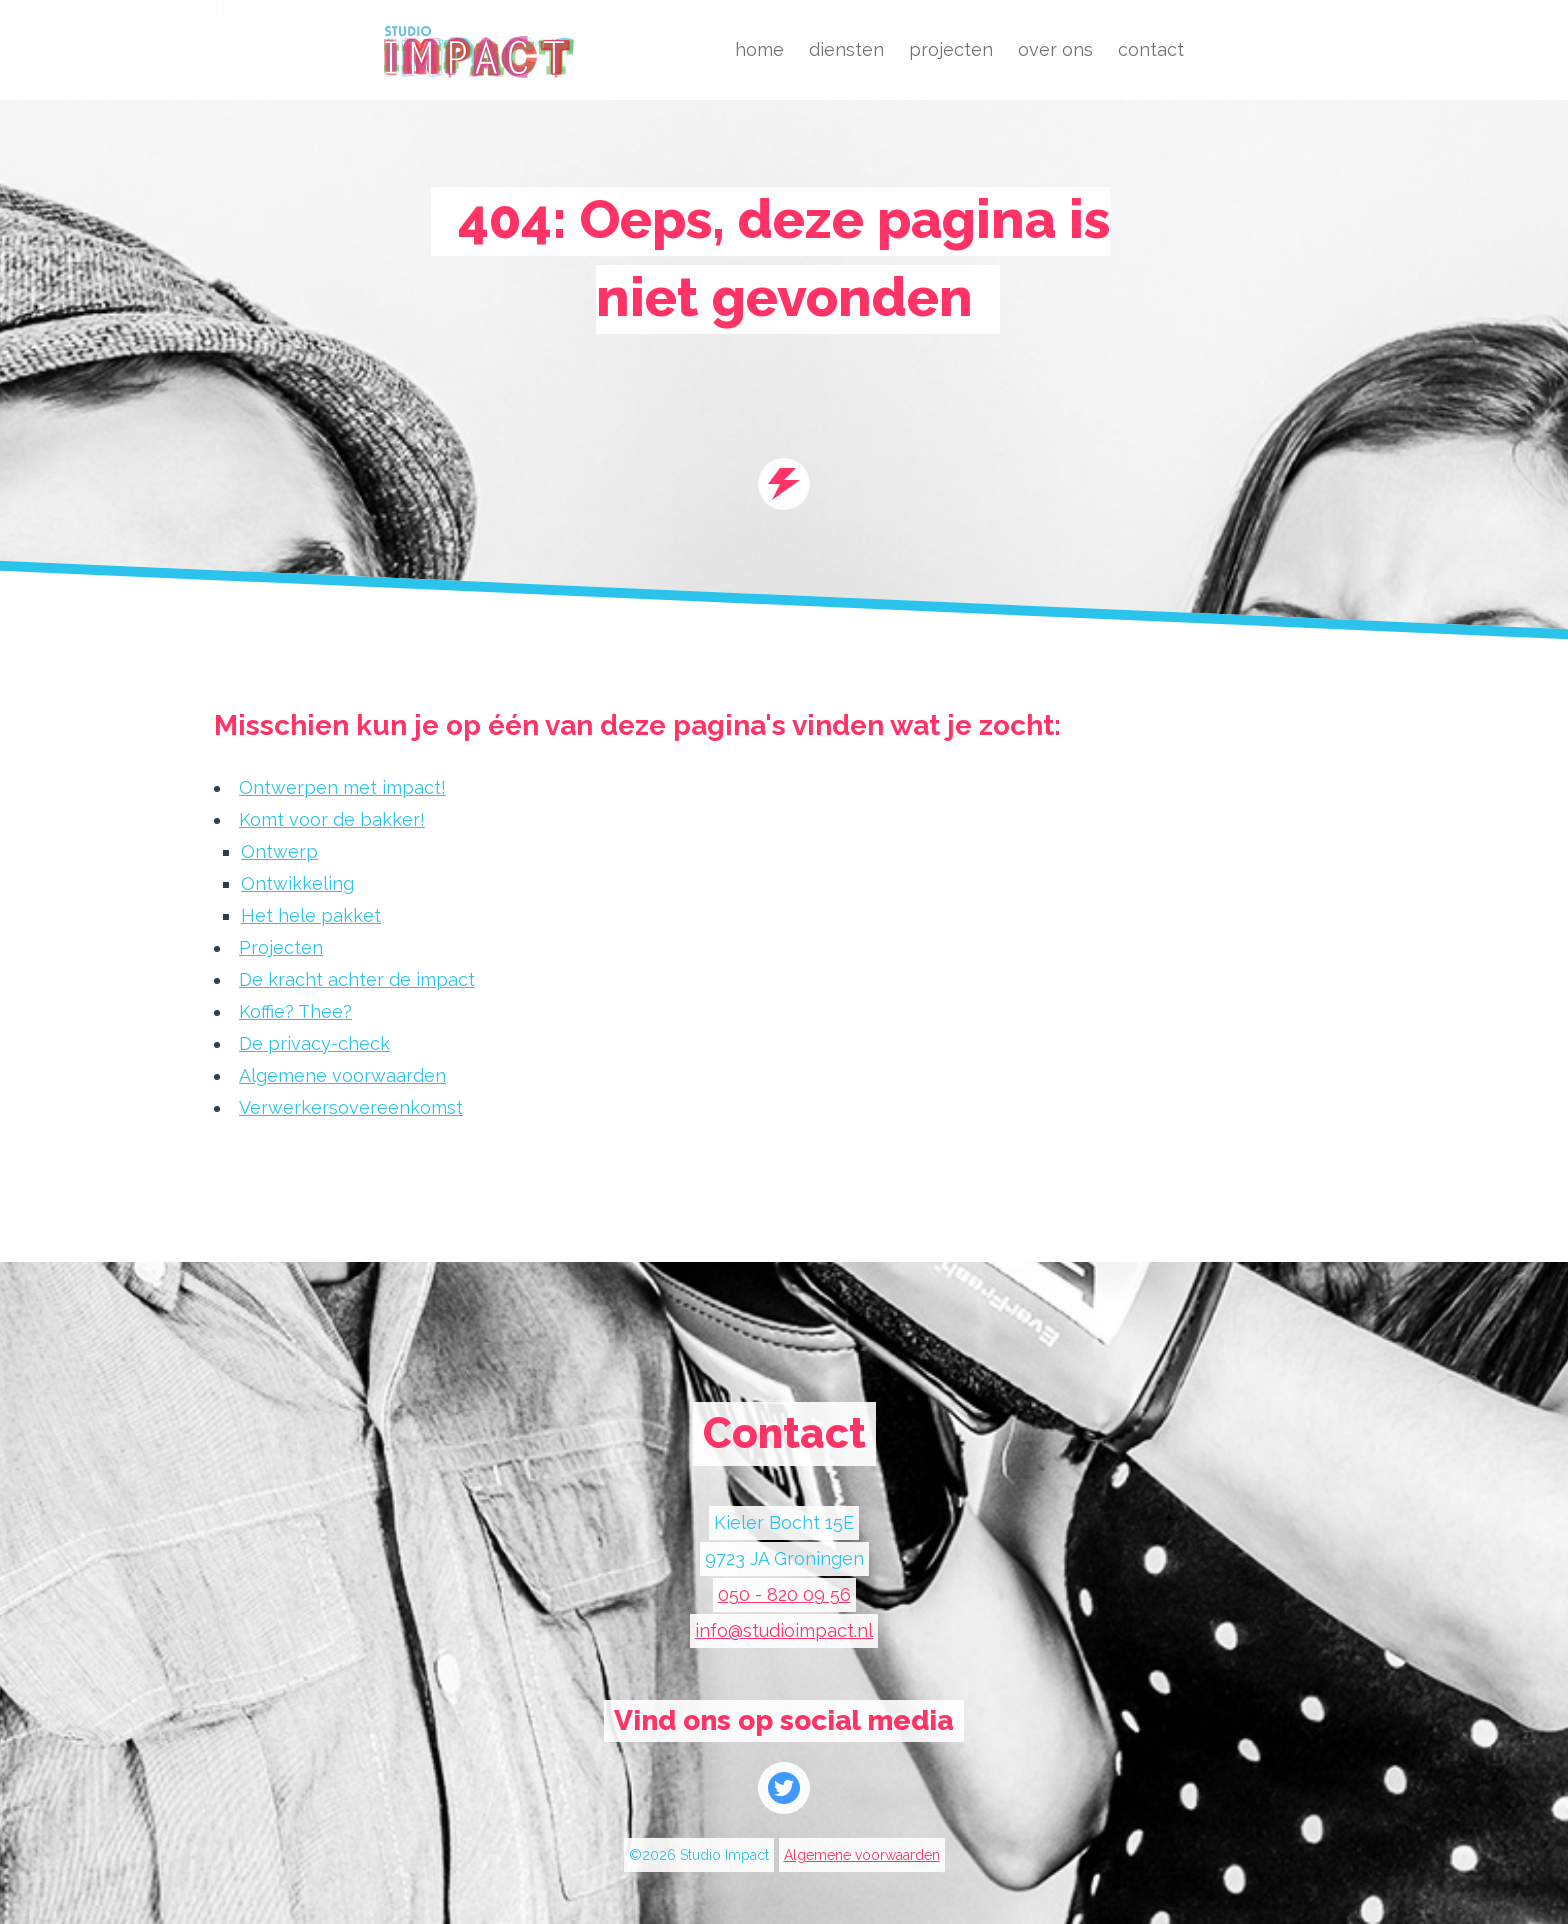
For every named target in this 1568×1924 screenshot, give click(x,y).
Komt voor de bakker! (332, 819)
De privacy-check (314, 1043)
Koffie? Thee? (295, 1011)
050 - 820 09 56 (784, 1594)
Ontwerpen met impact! (342, 787)
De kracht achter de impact (357, 979)
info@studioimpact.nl (784, 1630)
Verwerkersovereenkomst (351, 1107)
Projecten (281, 947)
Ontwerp (279, 851)
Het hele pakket (311, 915)
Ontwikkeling (297, 883)
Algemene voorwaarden (342, 1075)
